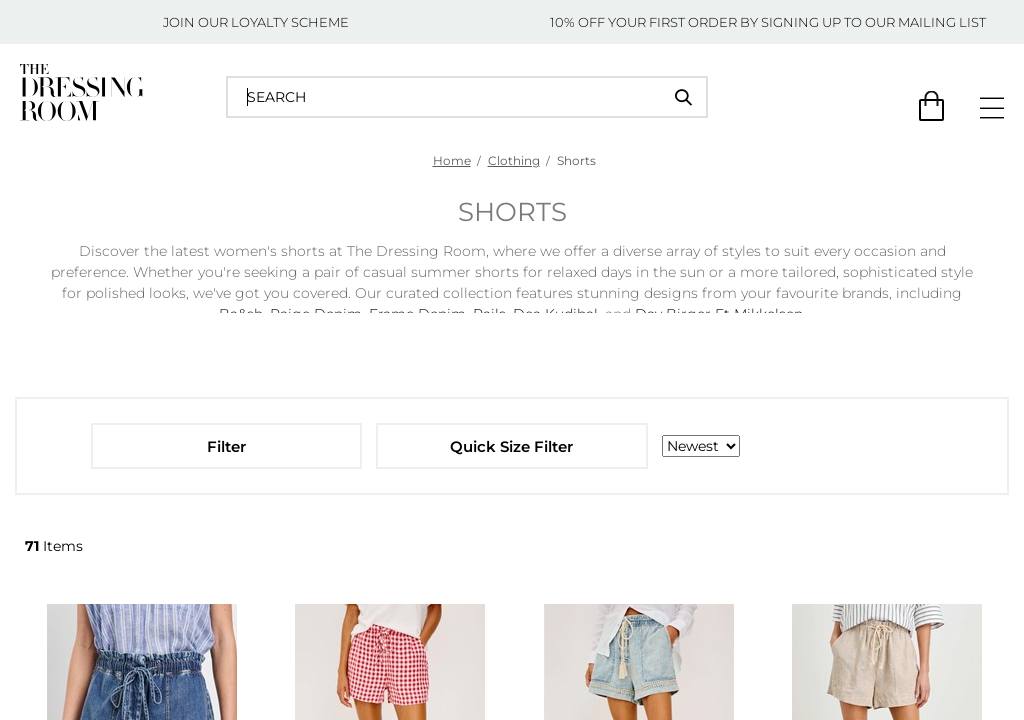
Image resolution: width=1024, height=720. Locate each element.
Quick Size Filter (511, 446)
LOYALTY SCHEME (290, 22)
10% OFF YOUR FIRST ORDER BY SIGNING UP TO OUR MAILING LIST (768, 22)
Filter (226, 446)
